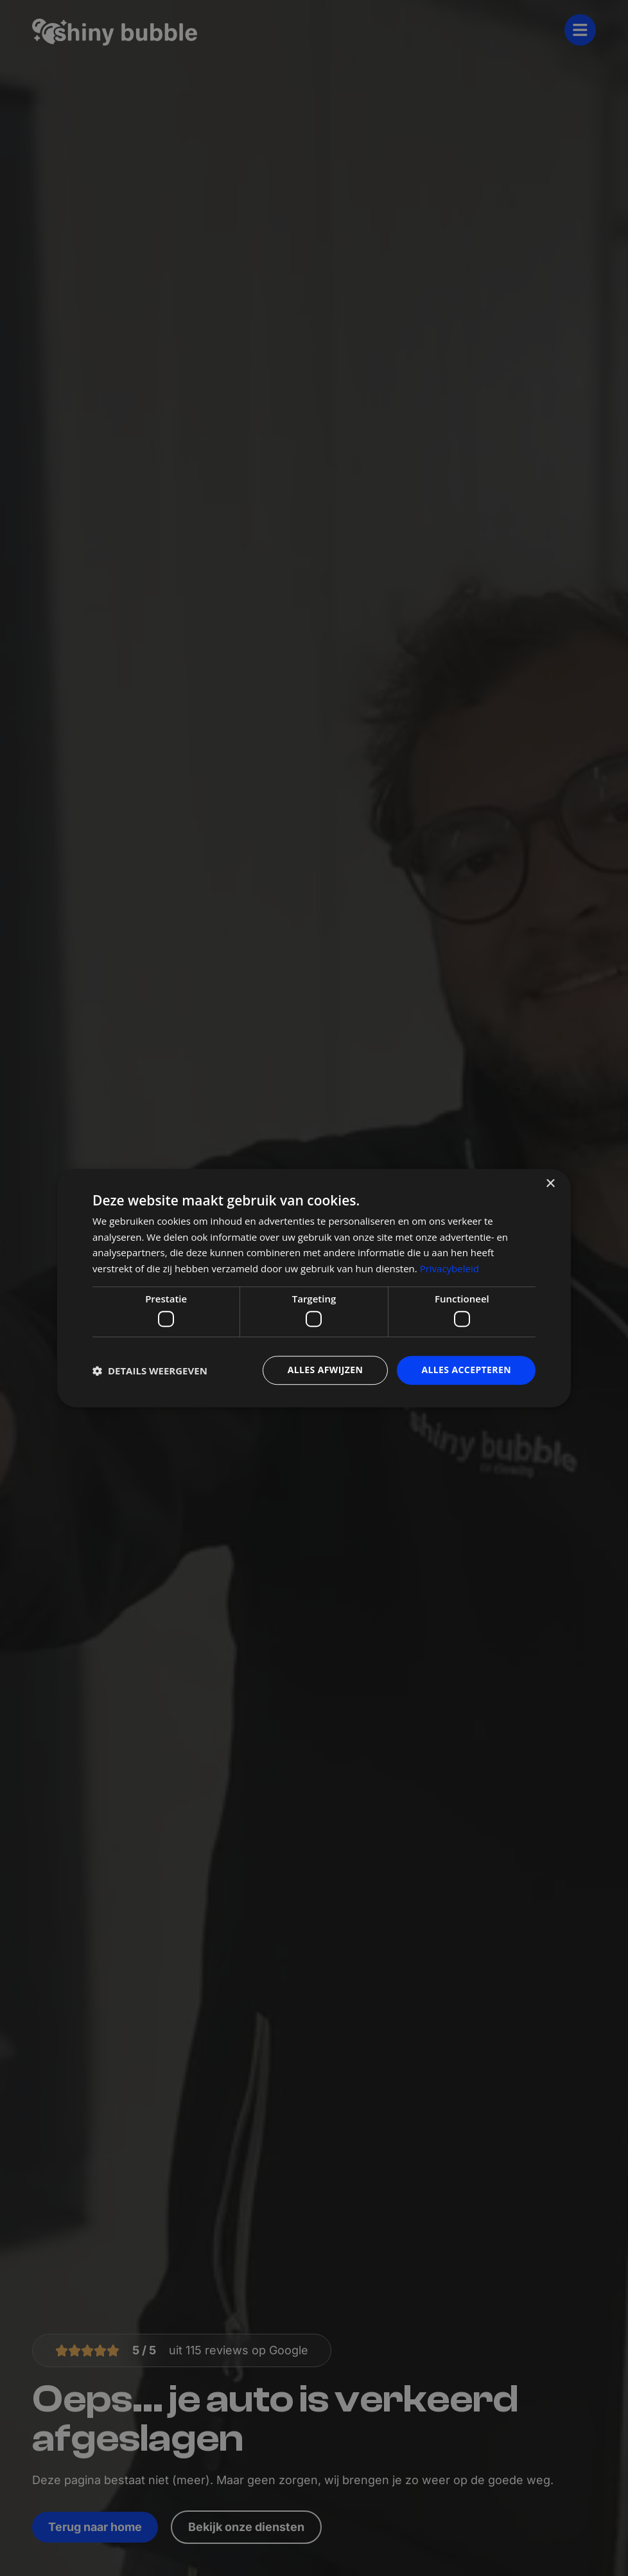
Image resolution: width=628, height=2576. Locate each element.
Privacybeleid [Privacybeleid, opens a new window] (449, 1268)
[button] (149, 1370)
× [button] (550, 1184)
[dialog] (314, 1288)
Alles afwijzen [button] (325, 1370)
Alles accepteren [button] (466, 1370)
